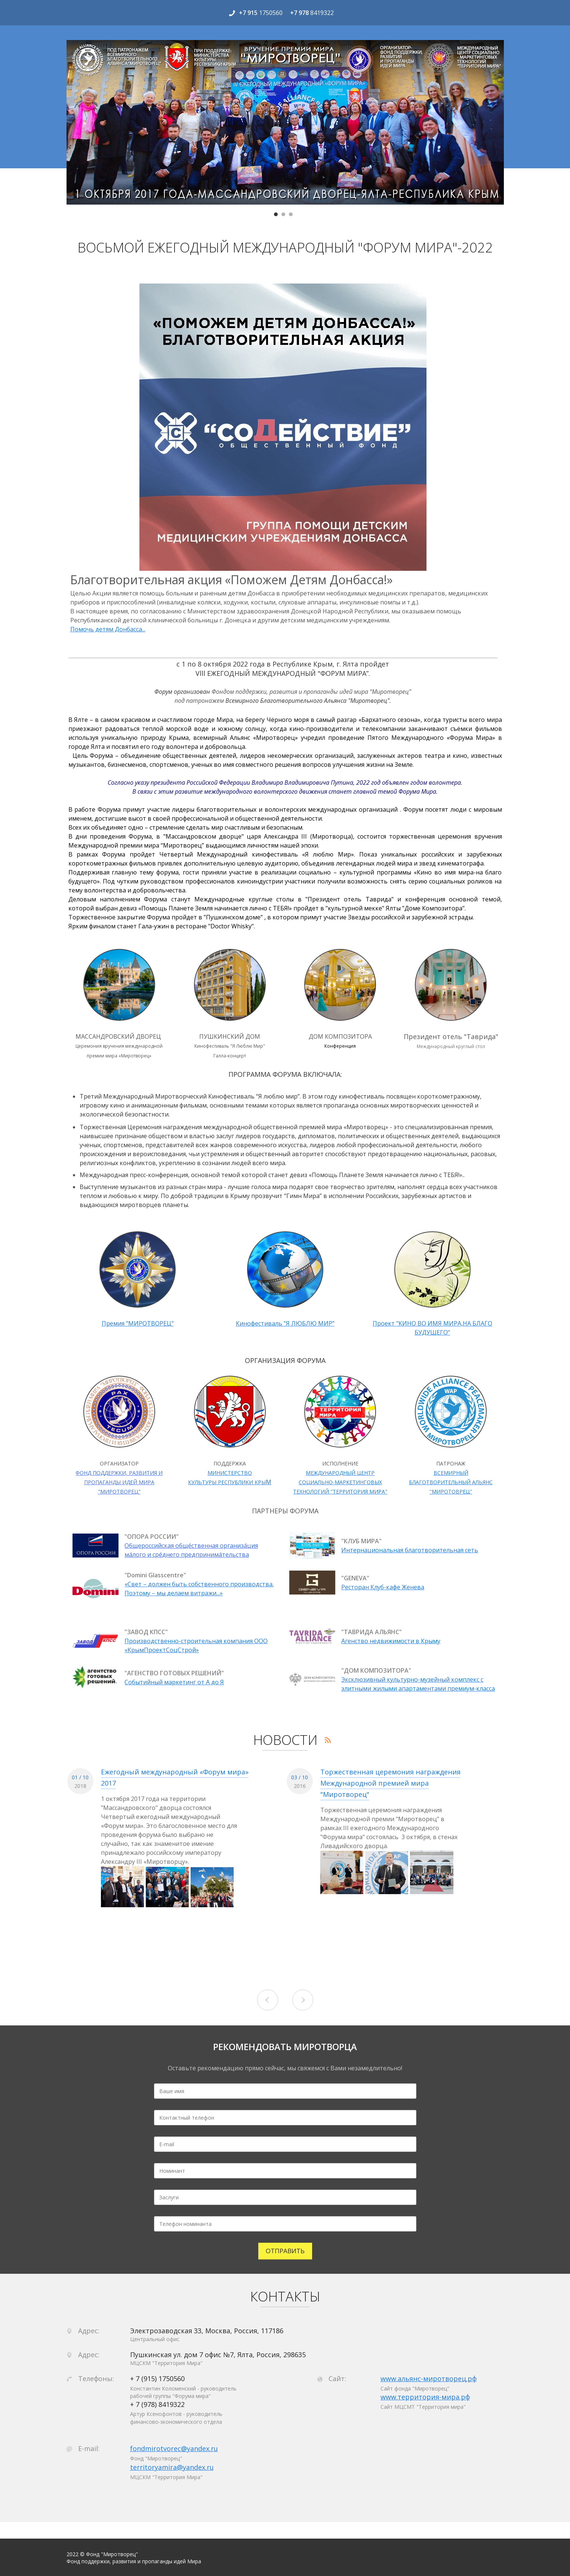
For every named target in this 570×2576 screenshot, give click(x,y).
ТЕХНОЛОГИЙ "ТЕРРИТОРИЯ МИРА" (340, 1491)
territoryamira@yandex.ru (172, 2467)
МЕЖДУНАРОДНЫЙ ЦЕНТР (340, 1472)
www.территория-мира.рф (425, 2396)
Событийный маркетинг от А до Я (174, 1682)
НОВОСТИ (285, 1740)
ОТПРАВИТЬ (285, 2250)
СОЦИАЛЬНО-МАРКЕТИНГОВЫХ (340, 1482)
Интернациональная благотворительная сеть (409, 1550)
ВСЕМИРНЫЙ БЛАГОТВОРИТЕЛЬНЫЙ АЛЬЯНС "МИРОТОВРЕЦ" (451, 1482)
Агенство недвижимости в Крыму (390, 1641)
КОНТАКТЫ (285, 2296)
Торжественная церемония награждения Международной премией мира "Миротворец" (390, 1783)
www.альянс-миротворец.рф (428, 2378)
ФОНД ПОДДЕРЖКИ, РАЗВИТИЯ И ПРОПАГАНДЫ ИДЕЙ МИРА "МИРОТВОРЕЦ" (119, 1482)
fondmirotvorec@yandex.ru (174, 2448)
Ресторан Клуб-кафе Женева (382, 1587)
